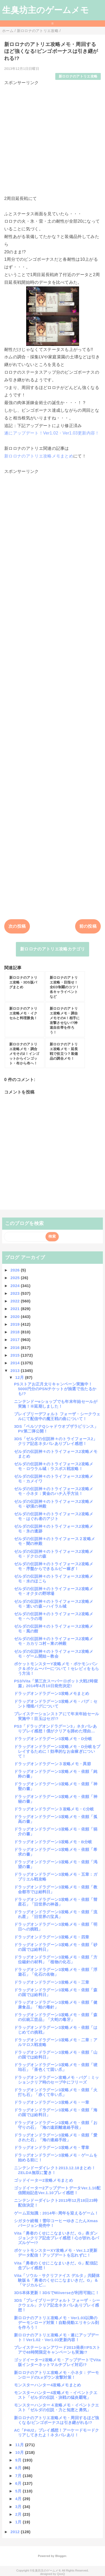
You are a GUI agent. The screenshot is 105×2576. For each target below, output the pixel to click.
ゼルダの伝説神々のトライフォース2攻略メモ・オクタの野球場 (53, 1591)
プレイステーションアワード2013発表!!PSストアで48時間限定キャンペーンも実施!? (57, 2349)
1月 (19, 2522)
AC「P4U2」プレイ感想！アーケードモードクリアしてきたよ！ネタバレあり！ (56, 2432)
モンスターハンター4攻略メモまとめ (47, 2385)
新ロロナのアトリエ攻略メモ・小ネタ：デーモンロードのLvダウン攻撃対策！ (56, 2375)
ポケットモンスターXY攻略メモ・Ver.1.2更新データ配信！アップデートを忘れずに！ (56, 2252)
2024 (16, 1285)
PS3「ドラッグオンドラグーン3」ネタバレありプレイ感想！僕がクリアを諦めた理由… (55, 1728)
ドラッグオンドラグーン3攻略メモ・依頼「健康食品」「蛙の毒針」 (55, 2004)
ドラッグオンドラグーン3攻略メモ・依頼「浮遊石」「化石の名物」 (55, 1971)
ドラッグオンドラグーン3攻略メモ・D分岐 (53, 1738)
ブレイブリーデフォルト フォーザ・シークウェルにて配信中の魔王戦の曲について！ (57, 1416)
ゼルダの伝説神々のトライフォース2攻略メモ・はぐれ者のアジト (53, 1516)
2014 (16, 1363)
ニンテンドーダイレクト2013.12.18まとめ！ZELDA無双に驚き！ (54, 2170)
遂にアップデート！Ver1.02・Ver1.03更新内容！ (51, 433)
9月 (19, 2460)
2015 (16, 1355)
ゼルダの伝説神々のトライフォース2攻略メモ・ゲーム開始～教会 (53, 1653)
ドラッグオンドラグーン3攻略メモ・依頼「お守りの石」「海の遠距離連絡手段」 (55, 2125)
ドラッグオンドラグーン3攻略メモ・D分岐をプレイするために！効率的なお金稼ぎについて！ (57, 1751)
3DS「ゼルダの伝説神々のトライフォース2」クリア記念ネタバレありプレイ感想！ (55, 1441)
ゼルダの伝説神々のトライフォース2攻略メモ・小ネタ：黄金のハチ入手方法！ (53, 1491)
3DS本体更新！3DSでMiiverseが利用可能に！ (56, 2292)
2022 (16, 1301)
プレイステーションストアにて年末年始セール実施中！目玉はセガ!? (56, 1716)
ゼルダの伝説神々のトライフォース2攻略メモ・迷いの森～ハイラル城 (53, 1603)
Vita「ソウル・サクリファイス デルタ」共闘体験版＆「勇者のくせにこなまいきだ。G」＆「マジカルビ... (57, 2280)
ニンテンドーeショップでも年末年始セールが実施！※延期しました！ (55, 1403)
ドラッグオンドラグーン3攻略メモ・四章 (51, 1937)
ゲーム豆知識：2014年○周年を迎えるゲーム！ (56, 2213)
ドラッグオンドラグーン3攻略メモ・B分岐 (53, 1842)
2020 (16, 1316)
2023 (16, 1293)
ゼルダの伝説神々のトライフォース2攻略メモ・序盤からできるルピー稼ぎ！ (53, 1566)
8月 (19, 2467)
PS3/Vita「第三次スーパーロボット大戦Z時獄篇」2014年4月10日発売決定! (56, 1683)
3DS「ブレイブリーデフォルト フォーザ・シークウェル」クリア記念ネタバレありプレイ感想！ (57, 2305)
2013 (16, 1370)
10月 (20, 2452)
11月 (20, 2444)
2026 (16, 1270)
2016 (16, 1347)
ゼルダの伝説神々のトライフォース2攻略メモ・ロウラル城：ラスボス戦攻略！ (53, 1466)
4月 (19, 2498)
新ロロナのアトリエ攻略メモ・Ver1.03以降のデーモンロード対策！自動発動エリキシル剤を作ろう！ (56, 2323)
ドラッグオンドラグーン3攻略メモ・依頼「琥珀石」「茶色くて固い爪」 (55, 2067)
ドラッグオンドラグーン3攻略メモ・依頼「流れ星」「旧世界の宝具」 (55, 1914)
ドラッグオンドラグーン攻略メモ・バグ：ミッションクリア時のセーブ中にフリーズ (56, 2079)
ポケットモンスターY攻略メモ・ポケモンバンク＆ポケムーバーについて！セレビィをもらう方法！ (56, 1669)
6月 (19, 2483)
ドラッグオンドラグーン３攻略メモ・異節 (52, 1763)
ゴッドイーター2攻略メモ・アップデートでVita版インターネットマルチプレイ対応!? (57, 2362)
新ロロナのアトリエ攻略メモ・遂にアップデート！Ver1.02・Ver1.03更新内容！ (56, 2337)
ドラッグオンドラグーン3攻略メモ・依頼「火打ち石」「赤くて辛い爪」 (55, 2092)
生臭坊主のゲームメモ (45, 10)
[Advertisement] (52, 138)
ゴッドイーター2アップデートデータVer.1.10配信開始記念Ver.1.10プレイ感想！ (57, 2190)
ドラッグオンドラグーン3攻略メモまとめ (51, 1693)
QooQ (61, 2573)
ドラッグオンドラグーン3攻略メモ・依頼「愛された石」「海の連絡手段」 (55, 2137)
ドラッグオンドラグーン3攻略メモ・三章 (51, 1982)
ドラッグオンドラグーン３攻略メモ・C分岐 (54, 1809)
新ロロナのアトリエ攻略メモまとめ (38, 456)
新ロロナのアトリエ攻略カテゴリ (52, 949)
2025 (16, 1277)
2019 (16, 1324)
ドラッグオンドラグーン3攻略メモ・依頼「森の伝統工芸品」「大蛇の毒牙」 (55, 2017)
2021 (16, 1308)
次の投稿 (17, 926)
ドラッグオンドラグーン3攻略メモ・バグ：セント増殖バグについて (55, 1703)
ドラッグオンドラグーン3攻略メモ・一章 (51, 2102)
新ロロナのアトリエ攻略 (78, 76)
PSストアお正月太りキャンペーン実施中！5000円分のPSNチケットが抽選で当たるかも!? (55, 1389)
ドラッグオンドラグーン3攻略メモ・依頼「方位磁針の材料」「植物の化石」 (55, 1959)
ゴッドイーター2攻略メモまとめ (43, 2180)
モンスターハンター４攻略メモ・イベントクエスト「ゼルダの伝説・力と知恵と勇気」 (56, 2407)
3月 (19, 2506)
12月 (20, 1377)
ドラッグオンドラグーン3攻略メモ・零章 (51, 2147)
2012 (16, 2531)
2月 (19, 2514)
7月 (19, 2475)
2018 (16, 1332)
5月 (19, 2491)
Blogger (60, 2555)
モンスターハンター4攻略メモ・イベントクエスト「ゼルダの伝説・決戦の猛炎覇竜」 (55, 2395)
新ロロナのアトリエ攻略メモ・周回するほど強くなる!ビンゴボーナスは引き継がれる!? (56, 2420)
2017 (16, 1339)
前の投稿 (88, 926)
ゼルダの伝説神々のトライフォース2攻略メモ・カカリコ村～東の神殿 (53, 1641)
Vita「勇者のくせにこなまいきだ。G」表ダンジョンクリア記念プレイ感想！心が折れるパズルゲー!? (56, 2238)
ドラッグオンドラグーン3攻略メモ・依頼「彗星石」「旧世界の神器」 (55, 1901)
